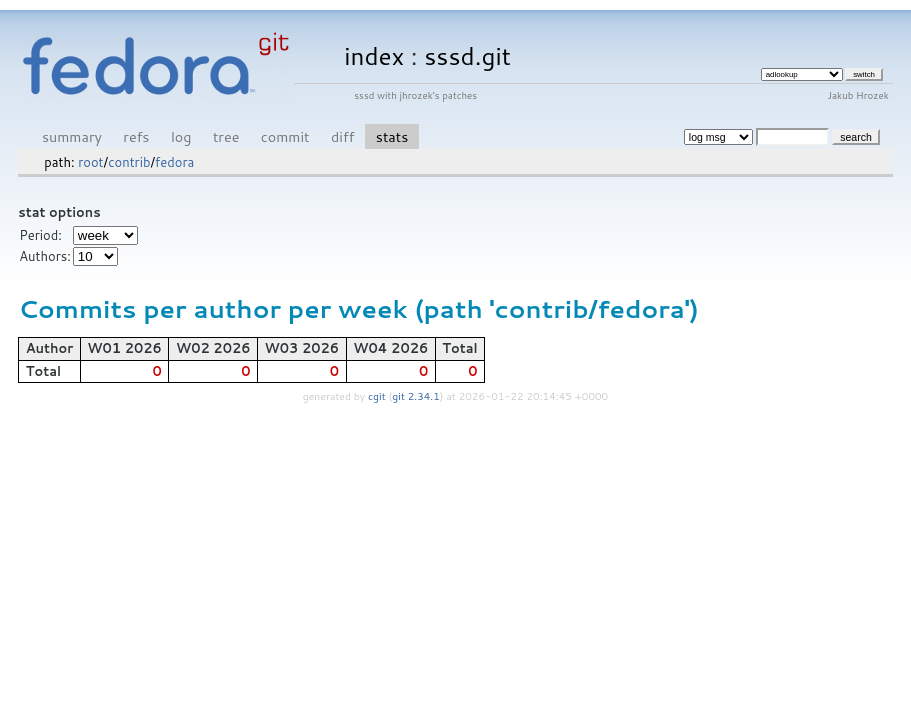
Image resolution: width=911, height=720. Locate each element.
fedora (174, 162)
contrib (129, 162)
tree (226, 136)
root (90, 162)
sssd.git (467, 55)
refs (136, 136)
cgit (378, 396)
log (181, 136)
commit (285, 136)
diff (342, 136)
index (374, 55)
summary (72, 136)
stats (392, 136)
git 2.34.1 (416, 396)
